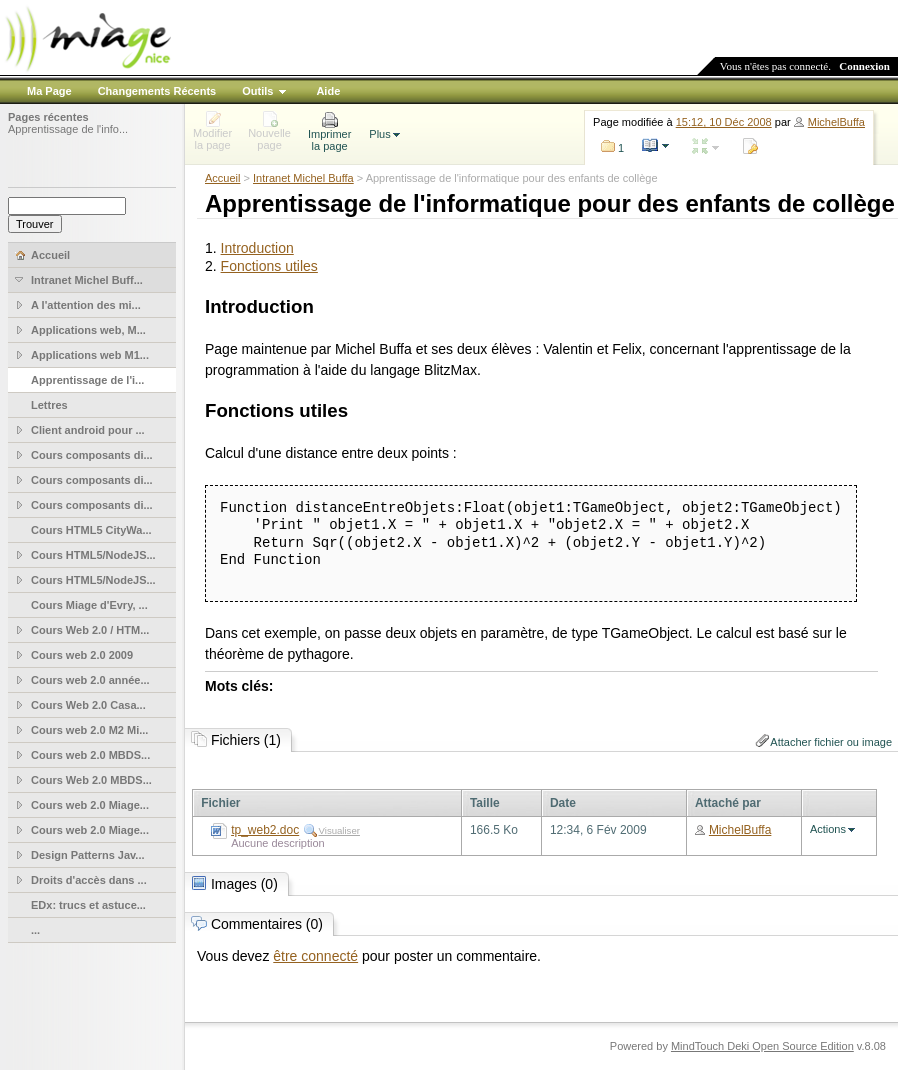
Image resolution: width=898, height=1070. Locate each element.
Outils (257, 91)
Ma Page (49, 91)
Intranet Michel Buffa (303, 178)
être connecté (315, 956)
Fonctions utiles (269, 266)
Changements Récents (157, 91)
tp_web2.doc (265, 830)
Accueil (222, 178)
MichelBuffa (836, 122)
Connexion (864, 66)
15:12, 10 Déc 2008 (724, 122)
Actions (828, 829)
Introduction (257, 248)
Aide (328, 91)
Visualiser (339, 830)
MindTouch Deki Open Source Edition (762, 1046)
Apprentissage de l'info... (68, 129)
